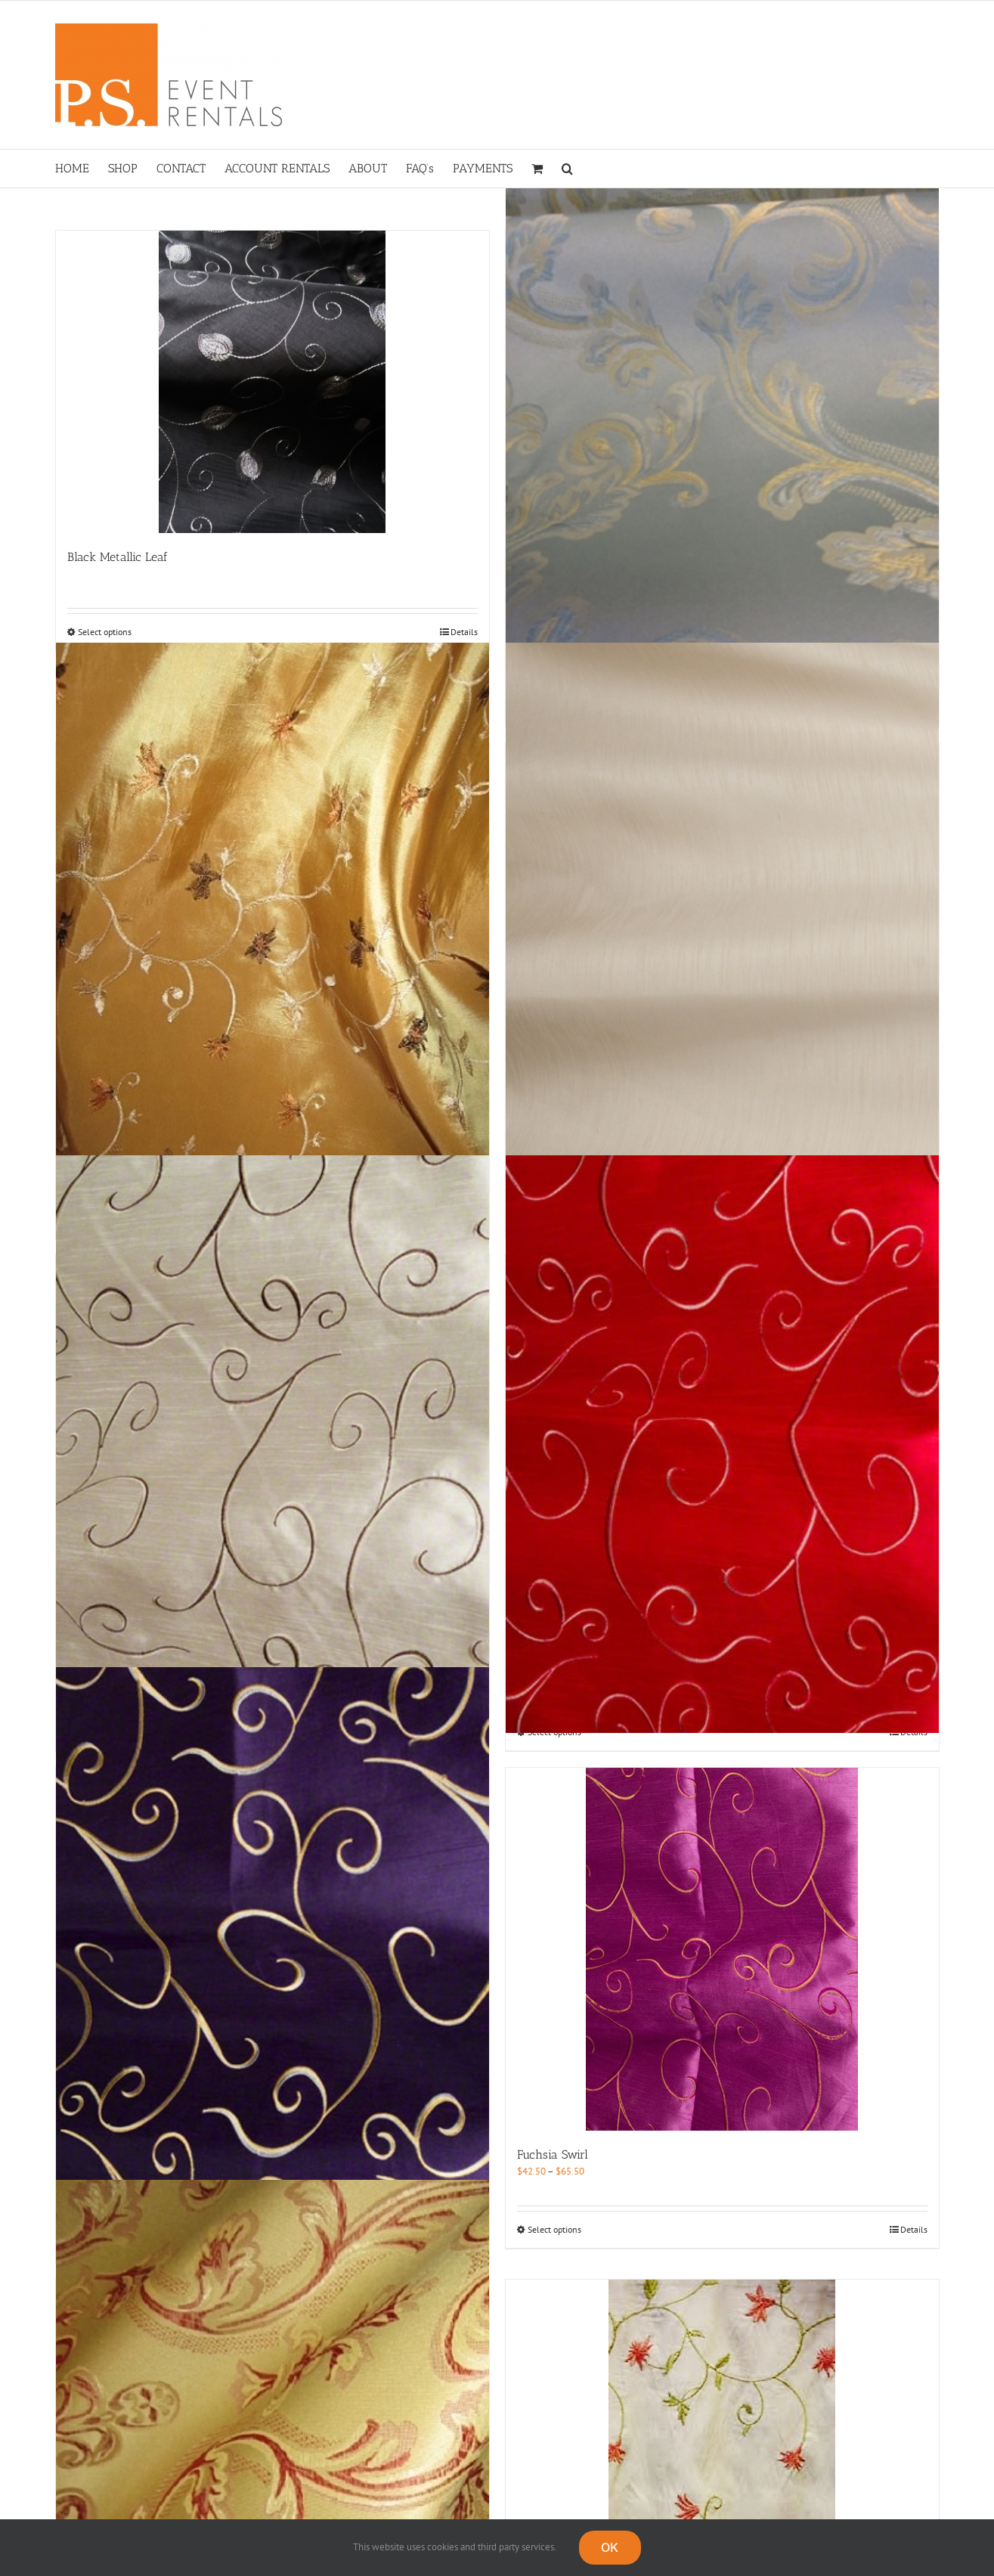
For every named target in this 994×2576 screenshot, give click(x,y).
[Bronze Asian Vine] (272, 932)
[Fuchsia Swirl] (722, 1949)
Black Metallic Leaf (117, 557)
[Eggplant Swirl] (272, 1957)
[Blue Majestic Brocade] (722, 420)
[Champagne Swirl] (272, 1444)
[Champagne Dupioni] (722, 932)
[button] (567, 169)
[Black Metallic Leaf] (272, 382)
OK (609, 2547)
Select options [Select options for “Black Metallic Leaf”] (105, 631)
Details (464, 631)
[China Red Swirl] (722, 1444)
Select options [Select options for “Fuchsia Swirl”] (554, 2229)
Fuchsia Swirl (552, 2154)
